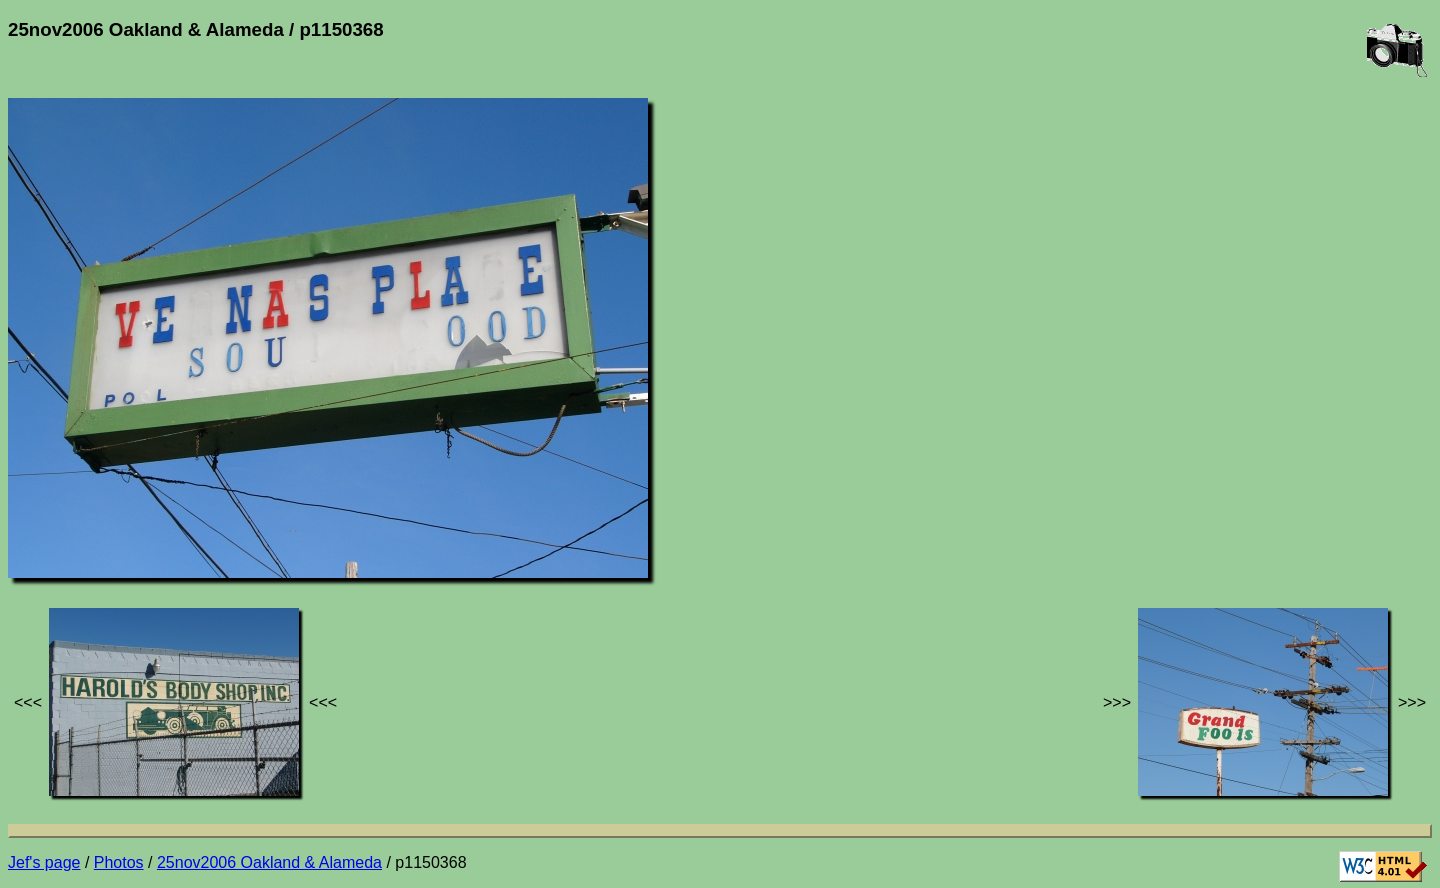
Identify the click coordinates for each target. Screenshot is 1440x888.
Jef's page (44, 862)
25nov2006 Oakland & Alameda (269, 862)
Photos (119, 862)
